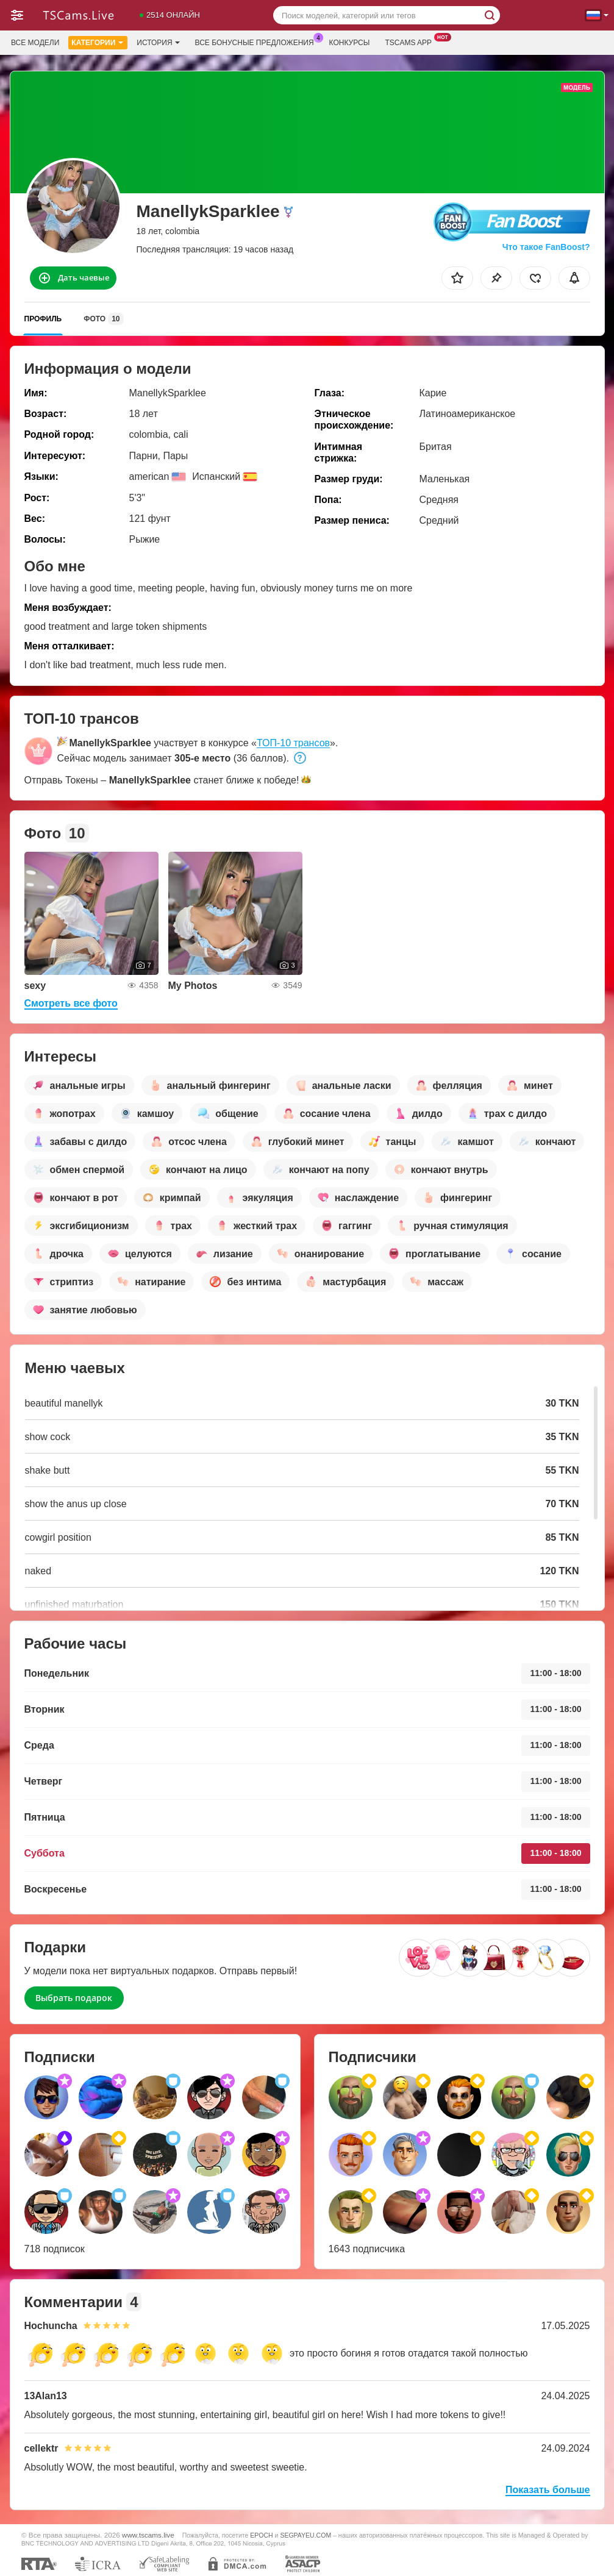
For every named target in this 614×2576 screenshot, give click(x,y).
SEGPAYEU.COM (305, 2535)
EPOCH (261, 2535)
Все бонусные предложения (257, 41)
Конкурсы (349, 42)
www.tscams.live (148, 2535)
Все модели (35, 42)
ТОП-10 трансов (293, 743)
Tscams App (411, 41)
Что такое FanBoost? (546, 247)
